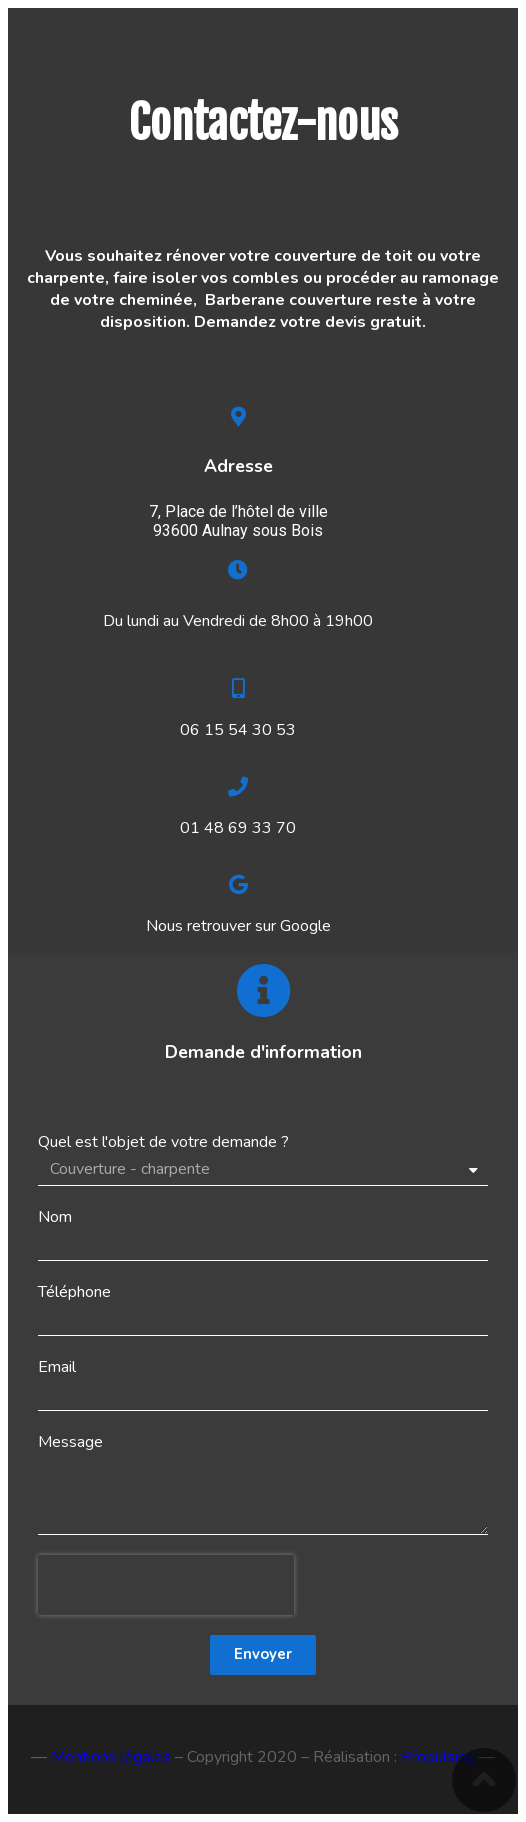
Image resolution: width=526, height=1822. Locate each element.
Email (57, 1367)
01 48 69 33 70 (238, 828)
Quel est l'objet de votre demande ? (163, 1142)
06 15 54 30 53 (238, 730)
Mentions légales (111, 1757)
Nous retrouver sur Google (238, 926)
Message (70, 1442)
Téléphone (74, 1292)
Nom (55, 1217)
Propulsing (438, 1757)
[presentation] (166, 1585)
